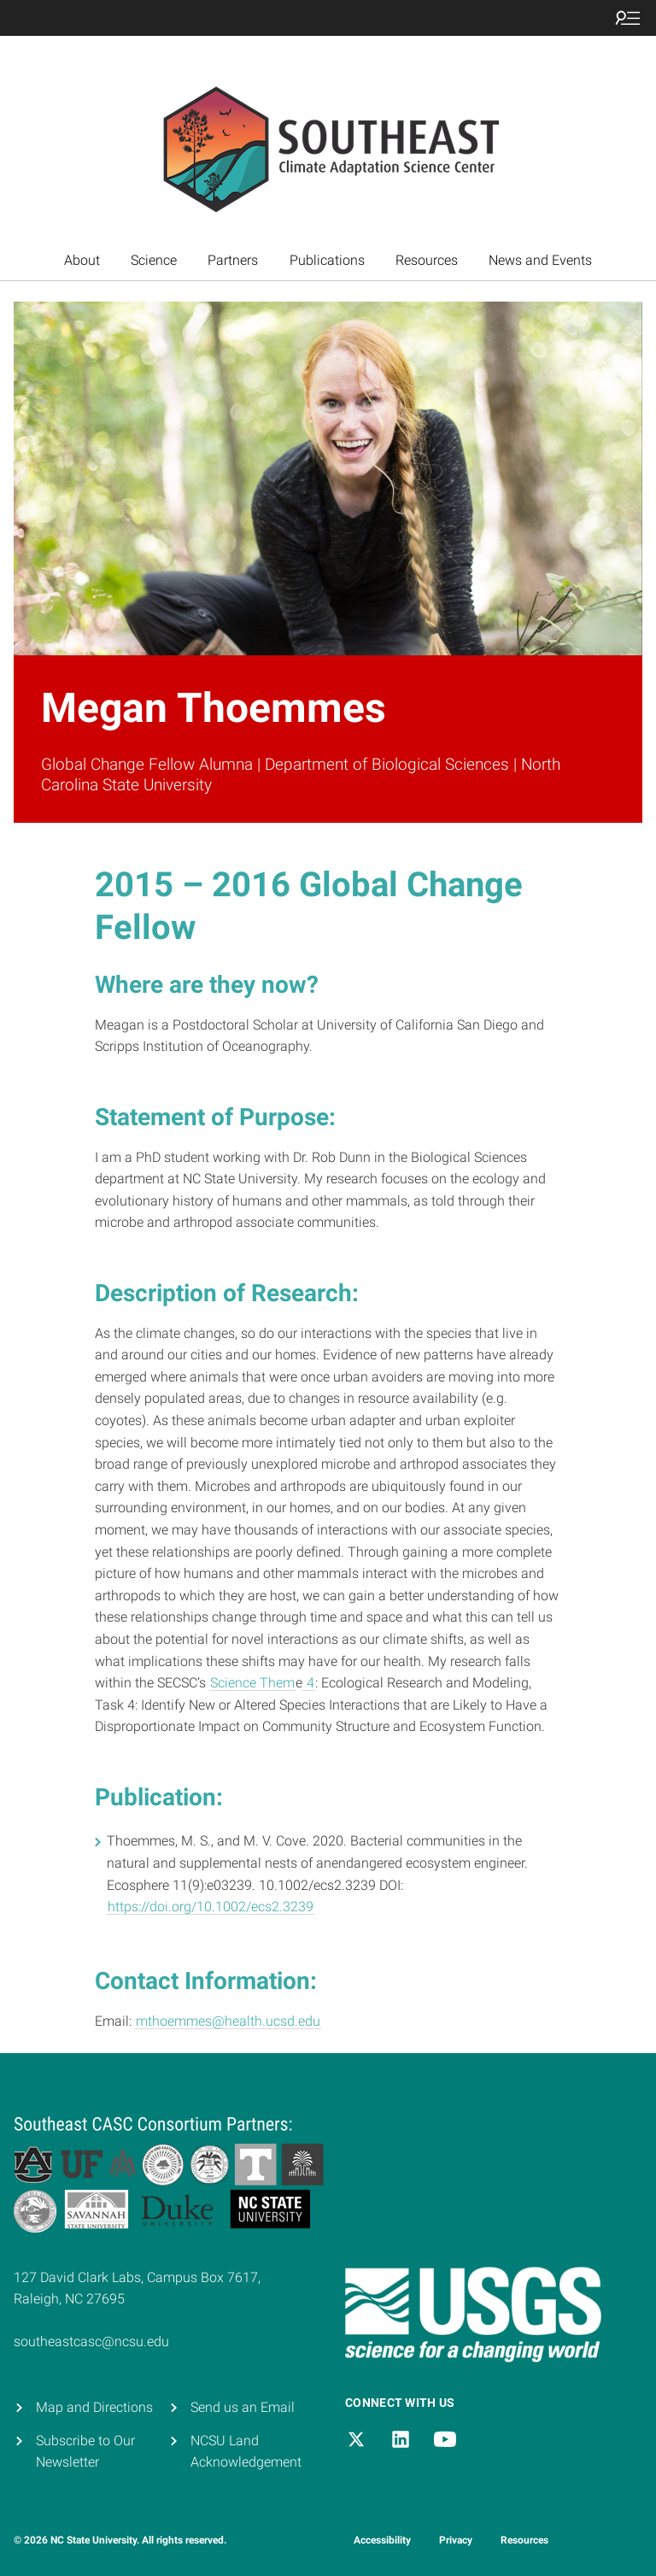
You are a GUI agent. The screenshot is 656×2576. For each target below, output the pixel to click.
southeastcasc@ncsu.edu (91, 2341)
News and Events (540, 260)
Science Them (252, 1683)
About (82, 260)
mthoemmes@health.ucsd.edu (228, 2021)
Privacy (455, 2540)
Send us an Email (242, 2407)
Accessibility (382, 2540)
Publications (327, 260)
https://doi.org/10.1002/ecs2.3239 (210, 1906)
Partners (233, 260)
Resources (426, 260)
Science (154, 260)
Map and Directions (94, 2407)
